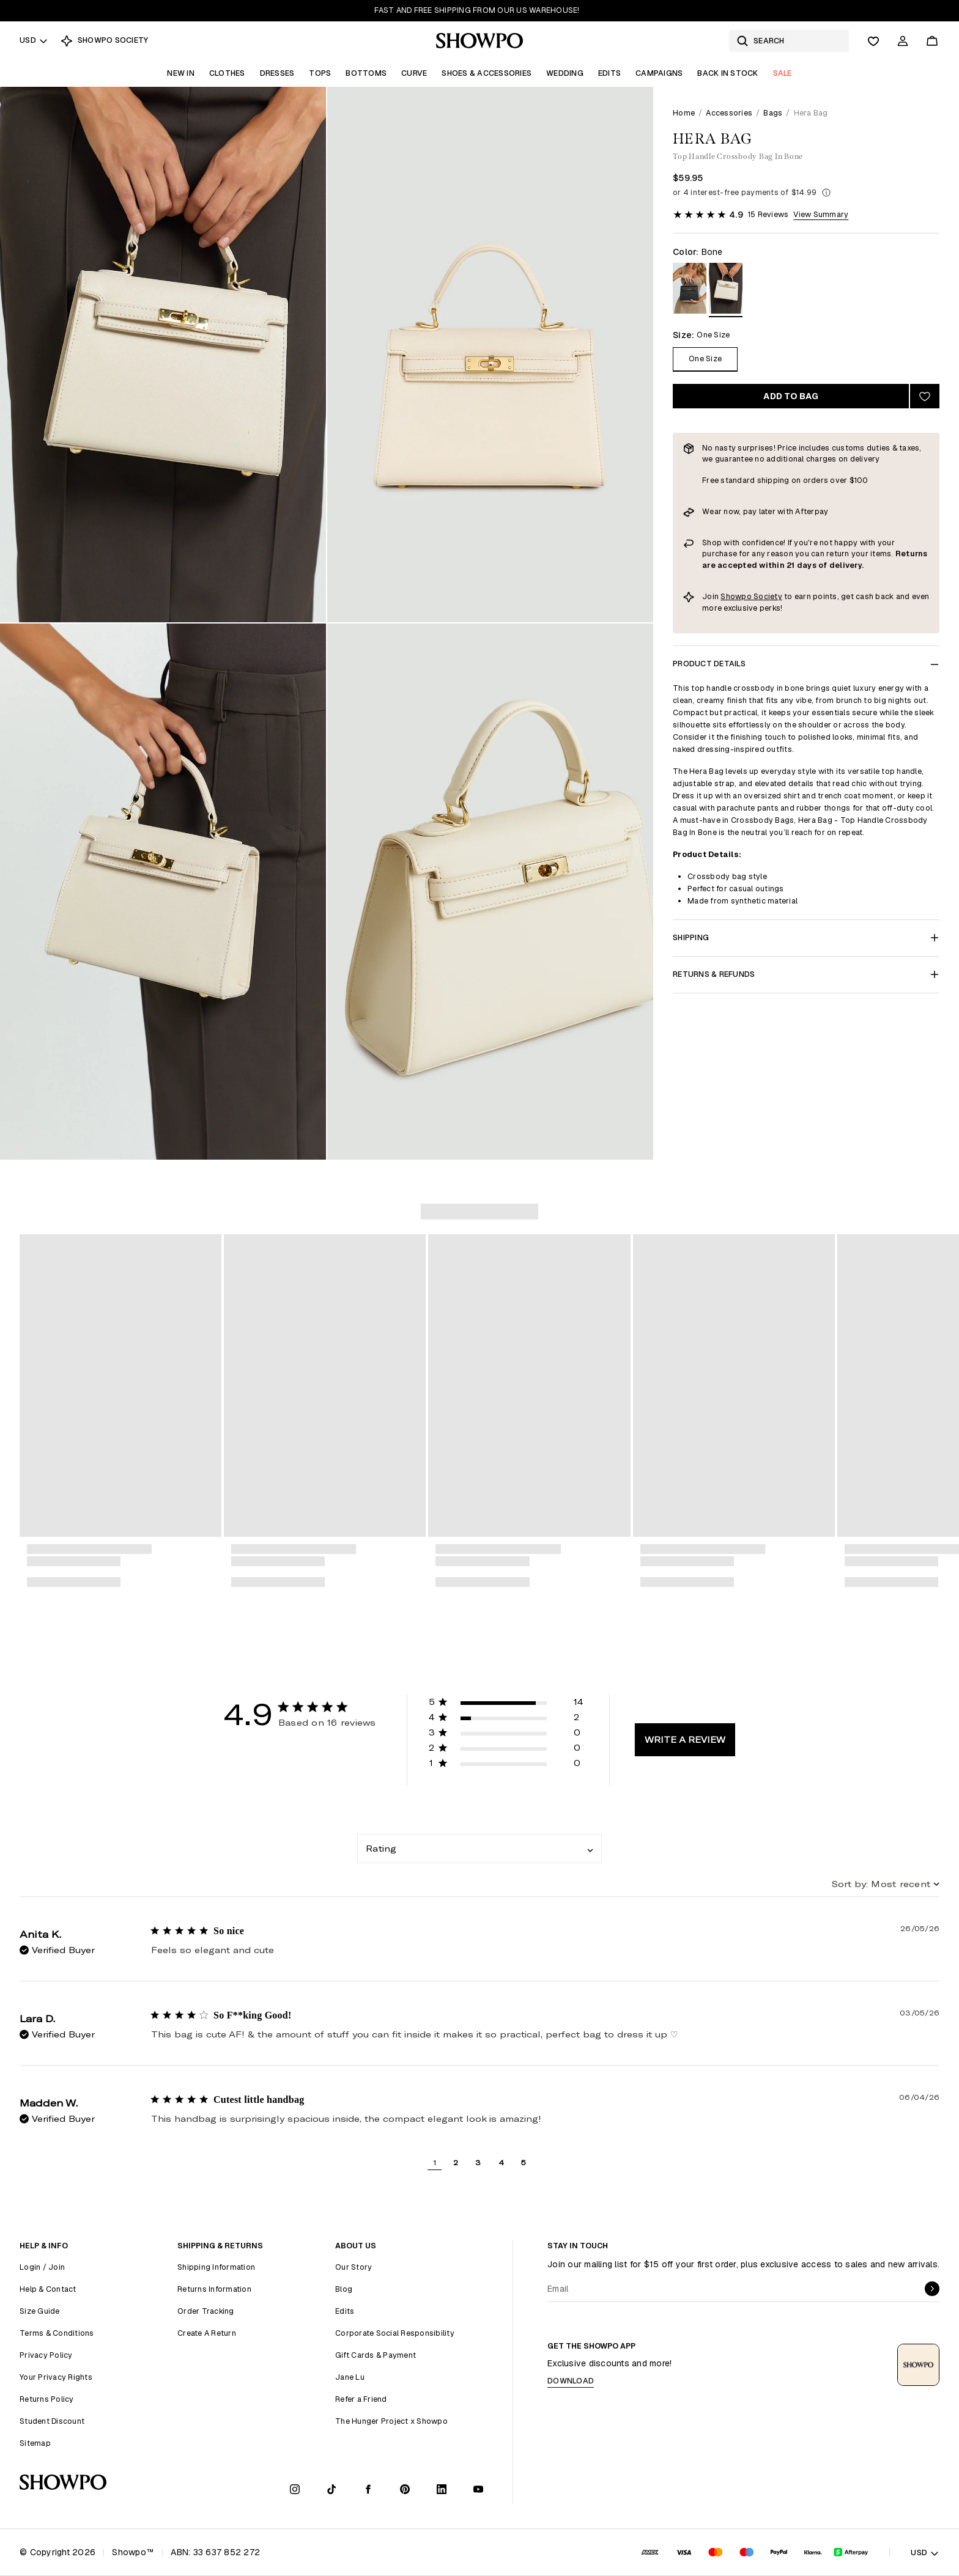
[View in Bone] (725, 290)
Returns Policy (47, 2399)
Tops (320, 73)
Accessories (729, 113)
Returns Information (214, 2289)
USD (34, 40)
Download (570, 2380)
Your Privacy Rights (56, 2377)
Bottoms (366, 73)
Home (684, 113)
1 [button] (434, 2162)
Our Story (353, 2267)
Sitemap (35, 2443)
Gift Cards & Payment (375, 2355)
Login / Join (42, 2267)
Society (768, 596)
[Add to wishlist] (924, 396)
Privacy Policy (46, 2355)
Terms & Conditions (57, 2333)
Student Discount (52, 2421)
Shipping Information (216, 2267)
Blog (343, 2289)
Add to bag (790, 396)
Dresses (277, 73)
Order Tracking (205, 2311)
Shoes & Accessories (486, 73)
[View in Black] (689, 290)
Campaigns (659, 73)
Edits (609, 73)
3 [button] (478, 2162)
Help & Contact (48, 2289)
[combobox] (479, 1848)
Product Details (806, 663)
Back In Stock (727, 73)
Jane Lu (350, 2377)
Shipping (806, 937)
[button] (506, 1704)
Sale (782, 73)
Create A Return (206, 2333)
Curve (414, 73)
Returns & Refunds (806, 974)
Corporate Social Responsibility (394, 2333)
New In (180, 73)
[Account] (902, 41)
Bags (772, 113)
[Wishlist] (873, 41)
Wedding (564, 73)
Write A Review (685, 1739)
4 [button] (501, 2162)
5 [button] (523, 2162)
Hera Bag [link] (811, 113)
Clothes (227, 73)
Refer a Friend (361, 2399)
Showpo (737, 596)
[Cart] (932, 41)
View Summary (820, 214)
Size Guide (40, 2311)
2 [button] (455, 2162)
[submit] (932, 2288)
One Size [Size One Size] (705, 358)
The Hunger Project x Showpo (391, 2421)
